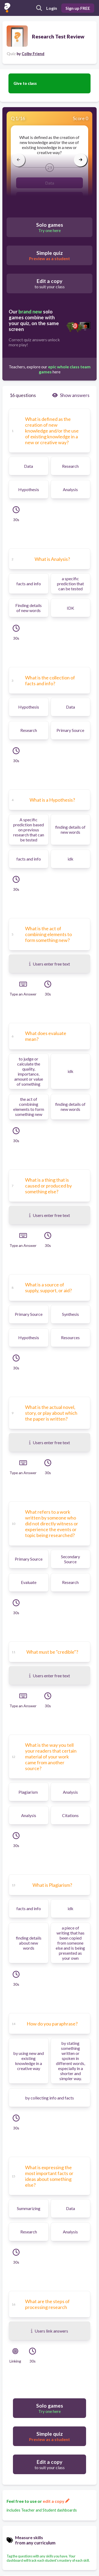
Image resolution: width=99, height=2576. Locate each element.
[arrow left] (18, 160)
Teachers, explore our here (50, 369)
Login (51, 8)
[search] (39, 8)
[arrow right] (80, 160)
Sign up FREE (77, 8)
